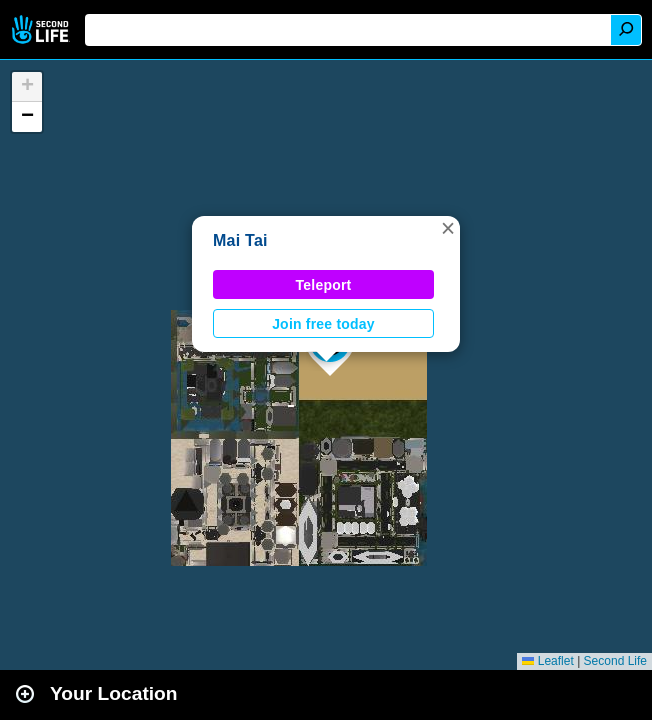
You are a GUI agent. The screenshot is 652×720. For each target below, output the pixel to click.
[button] (448, 228)
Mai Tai (240, 240)
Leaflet (547, 661)
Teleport (324, 285)
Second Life (42, 29)
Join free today (323, 324)
